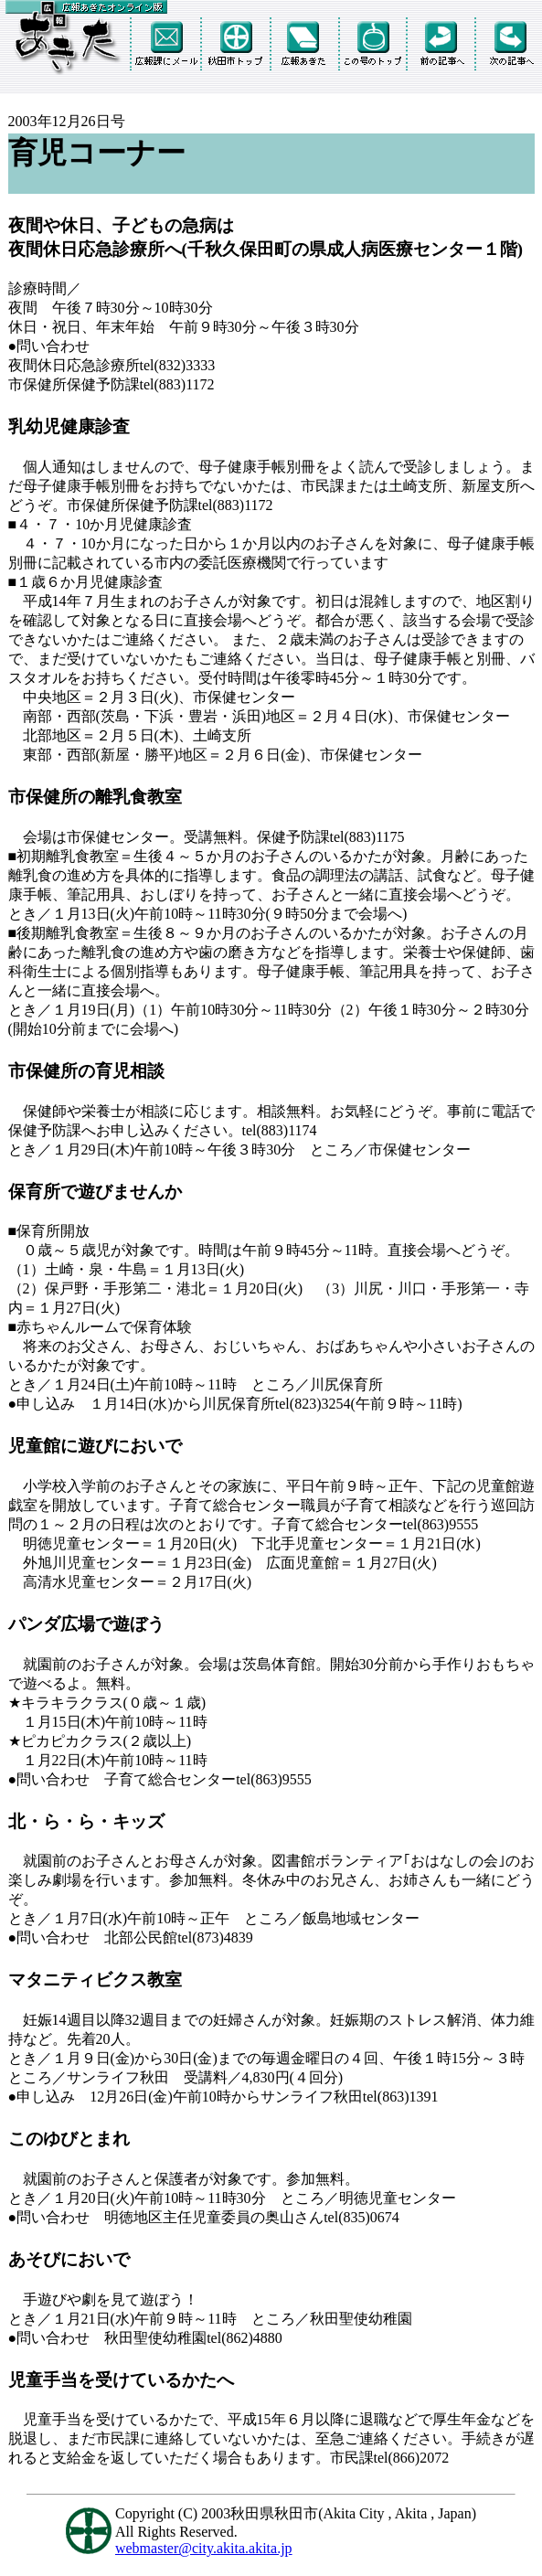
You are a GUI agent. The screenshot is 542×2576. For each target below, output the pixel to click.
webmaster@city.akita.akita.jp (203, 2548)
